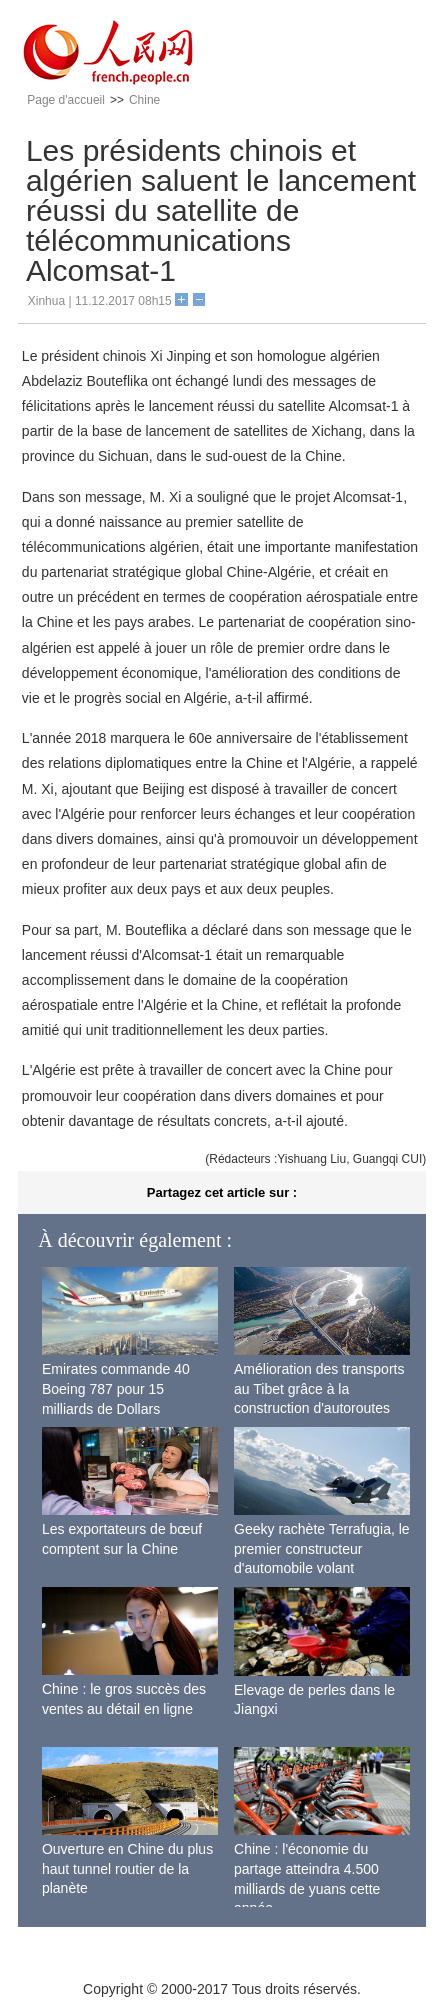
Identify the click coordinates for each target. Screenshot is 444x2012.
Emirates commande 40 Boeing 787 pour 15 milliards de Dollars (116, 1388)
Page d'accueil (66, 100)
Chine (144, 100)
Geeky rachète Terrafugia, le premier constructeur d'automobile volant (322, 1548)
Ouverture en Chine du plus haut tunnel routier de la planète (127, 1868)
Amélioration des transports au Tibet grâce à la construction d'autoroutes (319, 1388)
